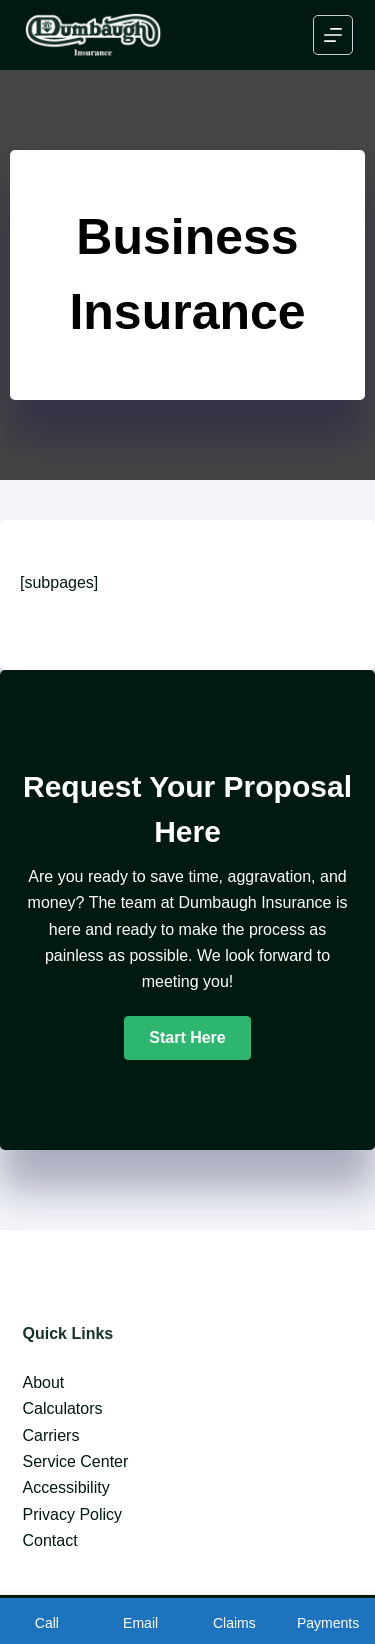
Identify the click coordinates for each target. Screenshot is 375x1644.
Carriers (51, 1435)
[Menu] (333, 35)
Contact (50, 1540)
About (44, 1382)
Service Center (76, 1461)
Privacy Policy (73, 1514)
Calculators (63, 1408)
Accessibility (66, 1487)
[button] (187, 1038)
